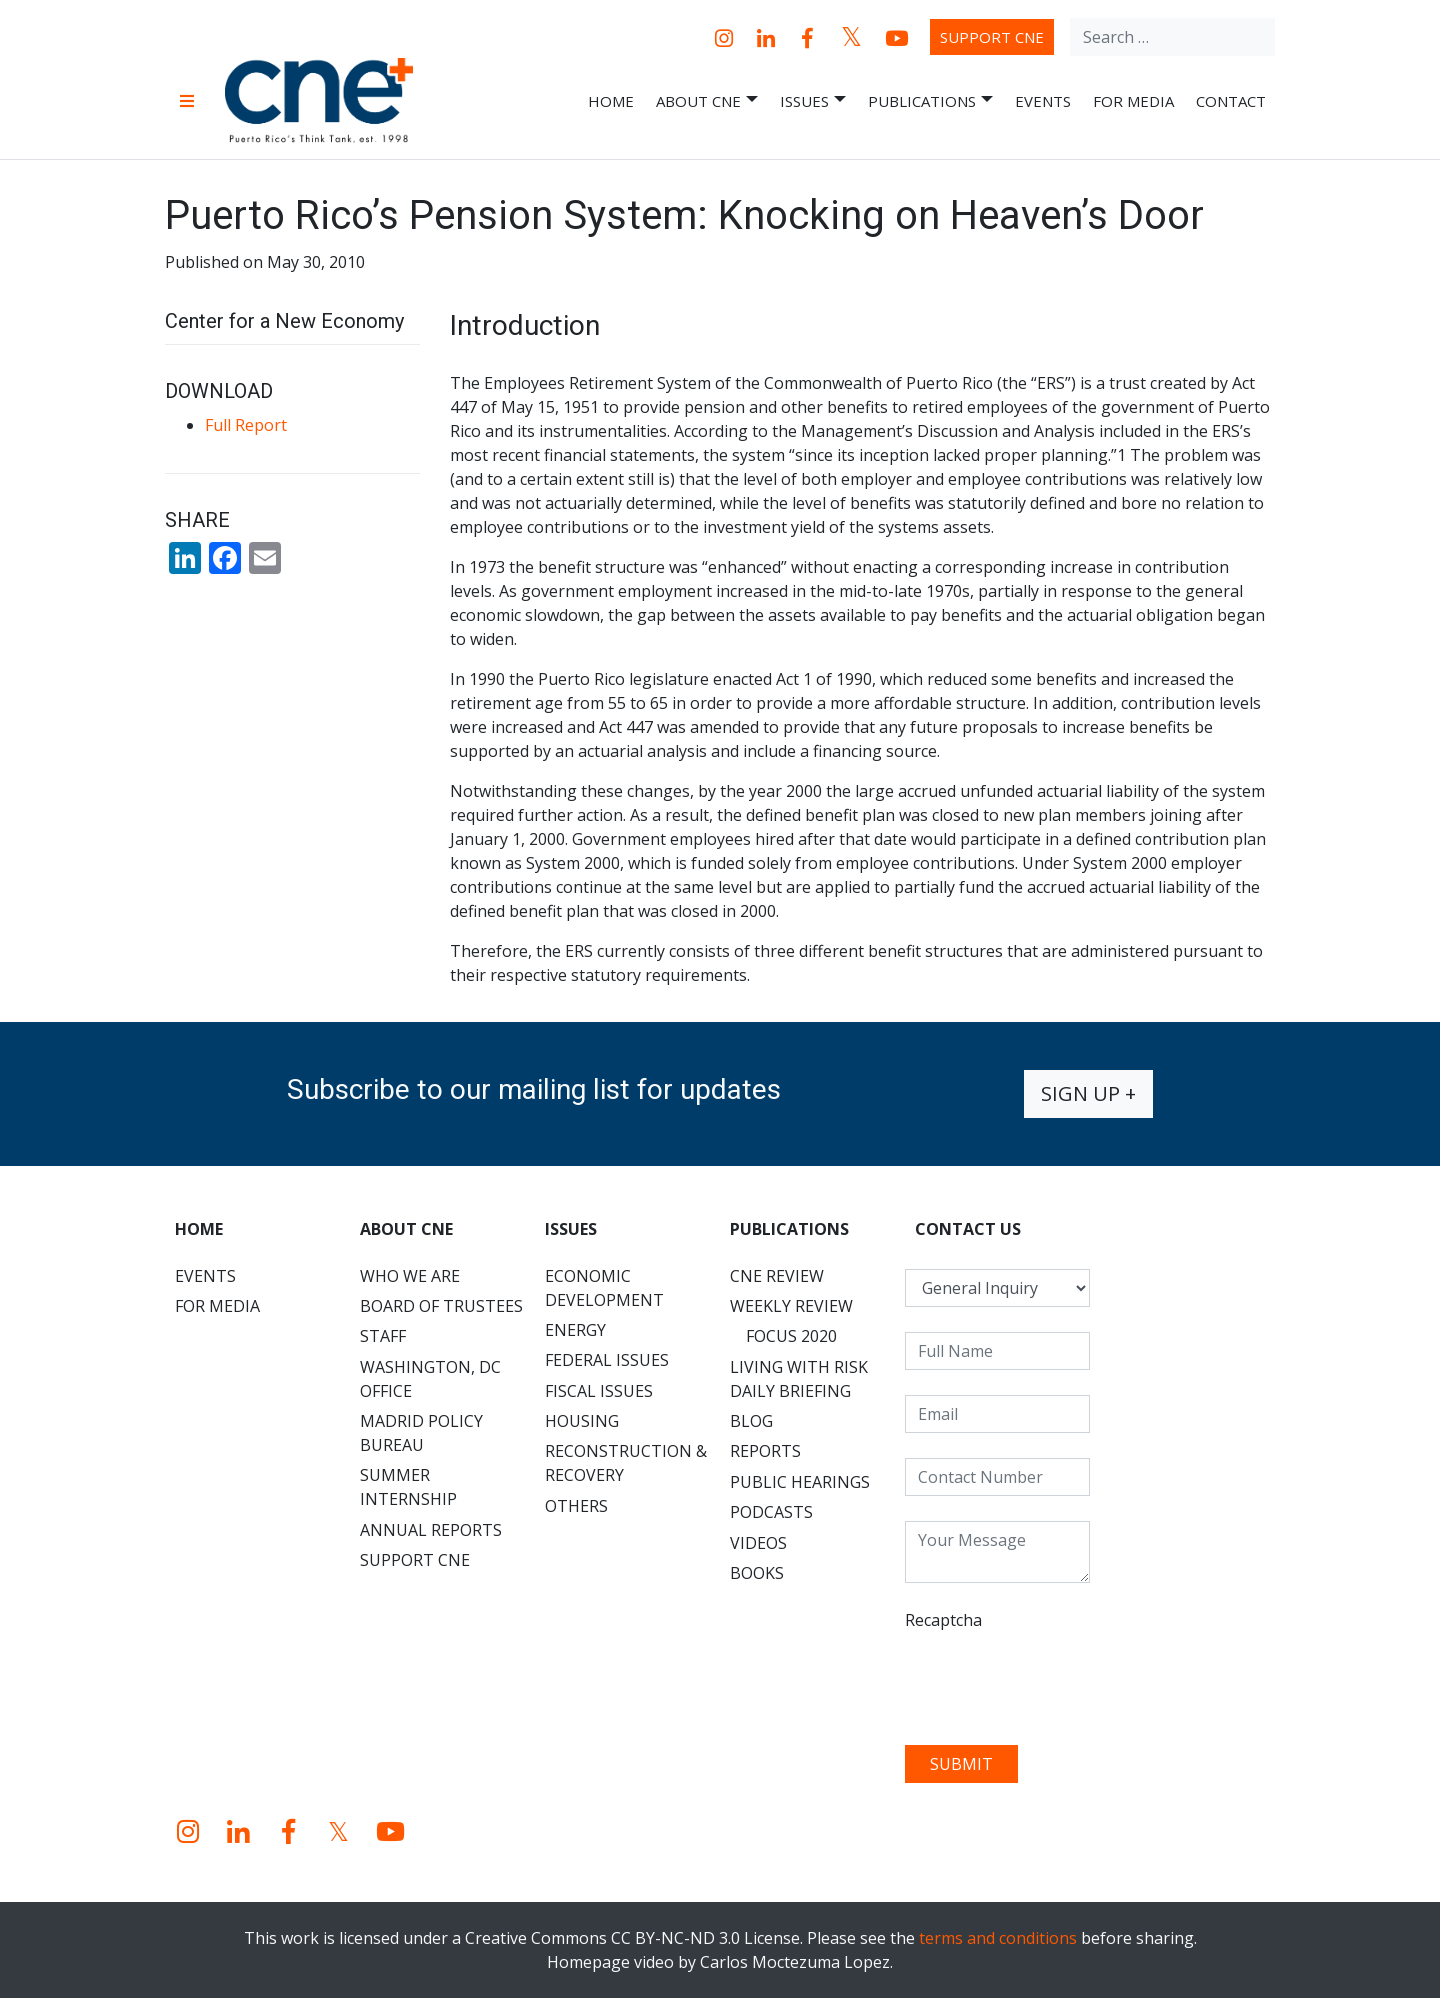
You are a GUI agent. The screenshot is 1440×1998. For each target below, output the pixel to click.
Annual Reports (431, 1530)
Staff (383, 1336)
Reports (765, 1451)
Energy (575, 1330)
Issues (813, 101)
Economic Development (604, 1288)
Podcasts (771, 1512)
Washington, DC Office (430, 1379)
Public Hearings (800, 1482)
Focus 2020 (791, 1336)
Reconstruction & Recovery (626, 1463)
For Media (1133, 101)
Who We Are (410, 1276)
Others (576, 1506)
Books (757, 1573)
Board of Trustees (441, 1306)
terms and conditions (998, 1938)
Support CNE (992, 37)
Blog (751, 1421)
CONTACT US (968, 1229)
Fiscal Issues (599, 1391)
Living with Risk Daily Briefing (799, 1379)
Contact (1231, 101)
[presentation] (1057, 1681)
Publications (930, 101)
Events (1043, 101)
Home (611, 101)
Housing (582, 1421)
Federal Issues (607, 1360)
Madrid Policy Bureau (421, 1433)
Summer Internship (408, 1487)
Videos (758, 1543)
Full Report (246, 425)
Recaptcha (943, 1620)
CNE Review (777, 1276)
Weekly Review (791, 1306)
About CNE (707, 101)
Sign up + (1088, 1093)
